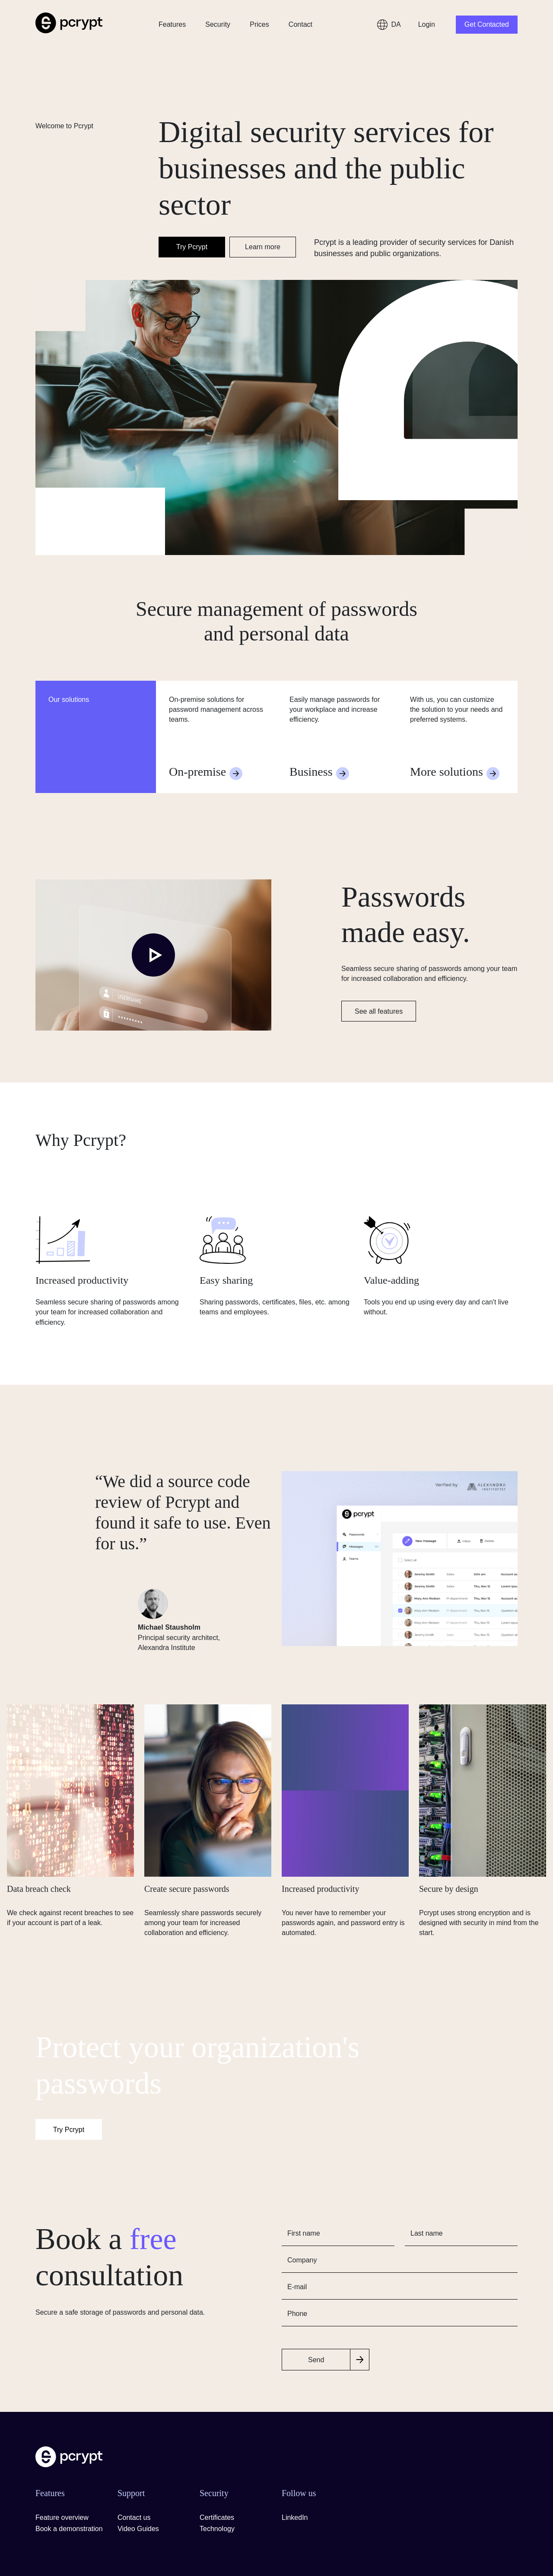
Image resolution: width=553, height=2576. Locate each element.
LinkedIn (295, 2517)
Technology (217, 2528)
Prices (259, 24)
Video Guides (138, 2528)
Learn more (262, 247)
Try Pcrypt (191, 247)
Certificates (217, 2517)
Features (172, 24)
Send (316, 2359)
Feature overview (62, 2517)
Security (217, 24)
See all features (379, 1011)
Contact (300, 24)
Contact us (134, 2517)
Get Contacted (486, 24)
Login (426, 24)
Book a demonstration (69, 2528)
